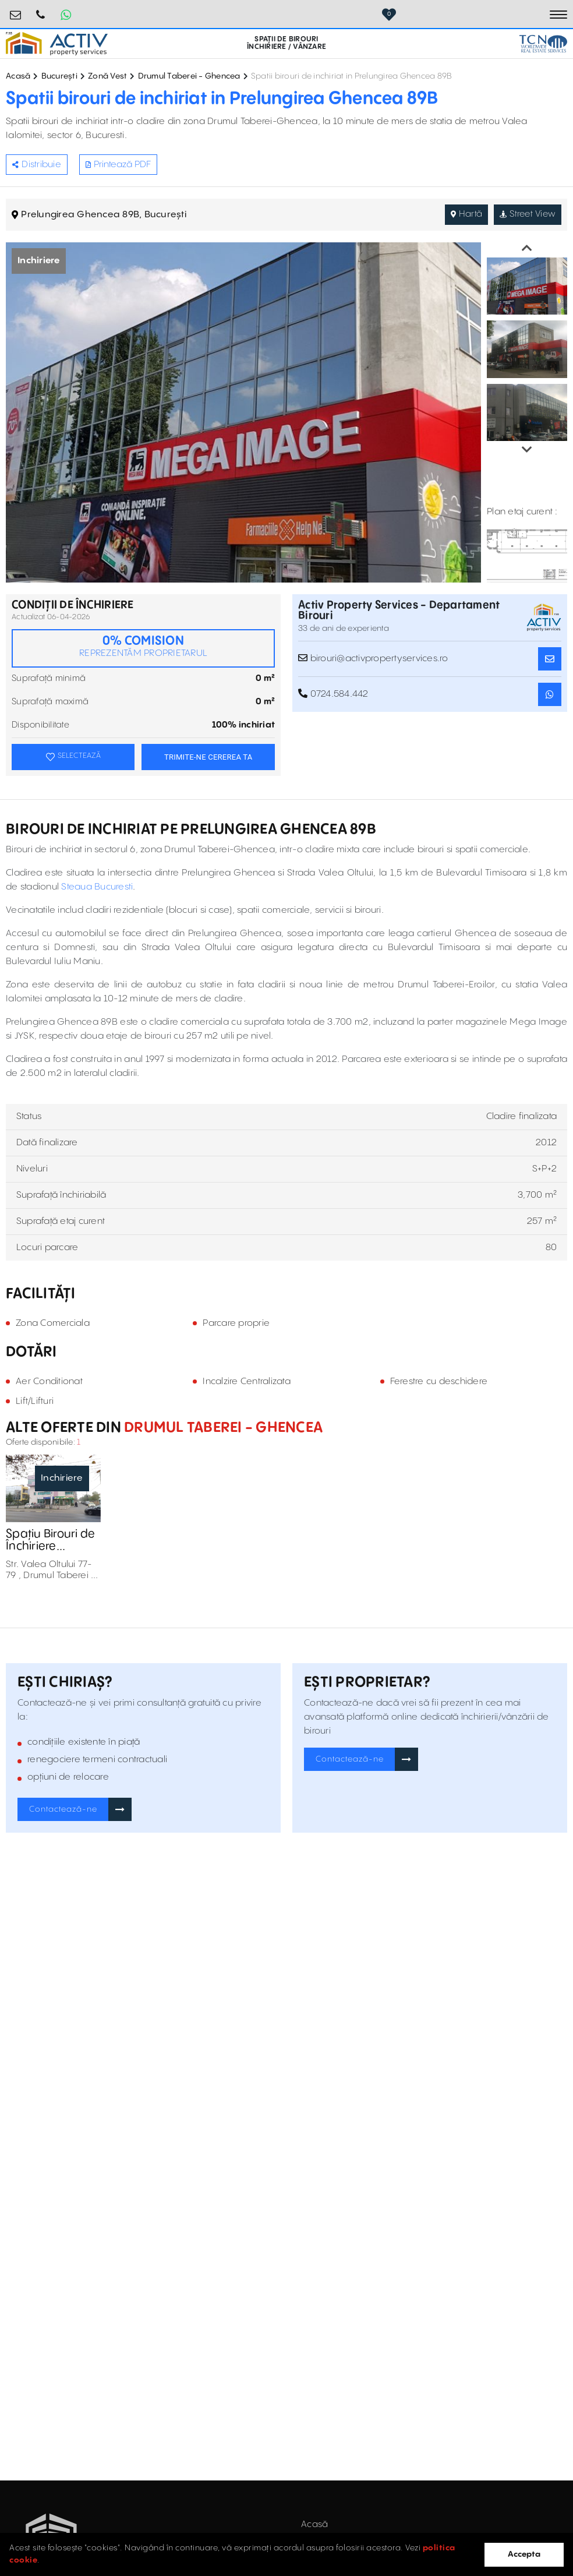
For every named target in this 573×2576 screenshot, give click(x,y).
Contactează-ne (63, 1810)
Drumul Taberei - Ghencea (189, 76)
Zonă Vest (107, 76)
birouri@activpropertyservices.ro (16, 10)
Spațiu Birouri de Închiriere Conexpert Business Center (51, 1541)
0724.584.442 (41, 10)
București (59, 76)
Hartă (464, 214)
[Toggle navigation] (558, 14)
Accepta (524, 2554)
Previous (527, 248)
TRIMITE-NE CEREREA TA (208, 757)
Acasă (18, 76)
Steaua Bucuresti (97, 887)
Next (527, 450)
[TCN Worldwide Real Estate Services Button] (543, 43)
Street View (526, 214)
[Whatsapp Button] (66, 14)
